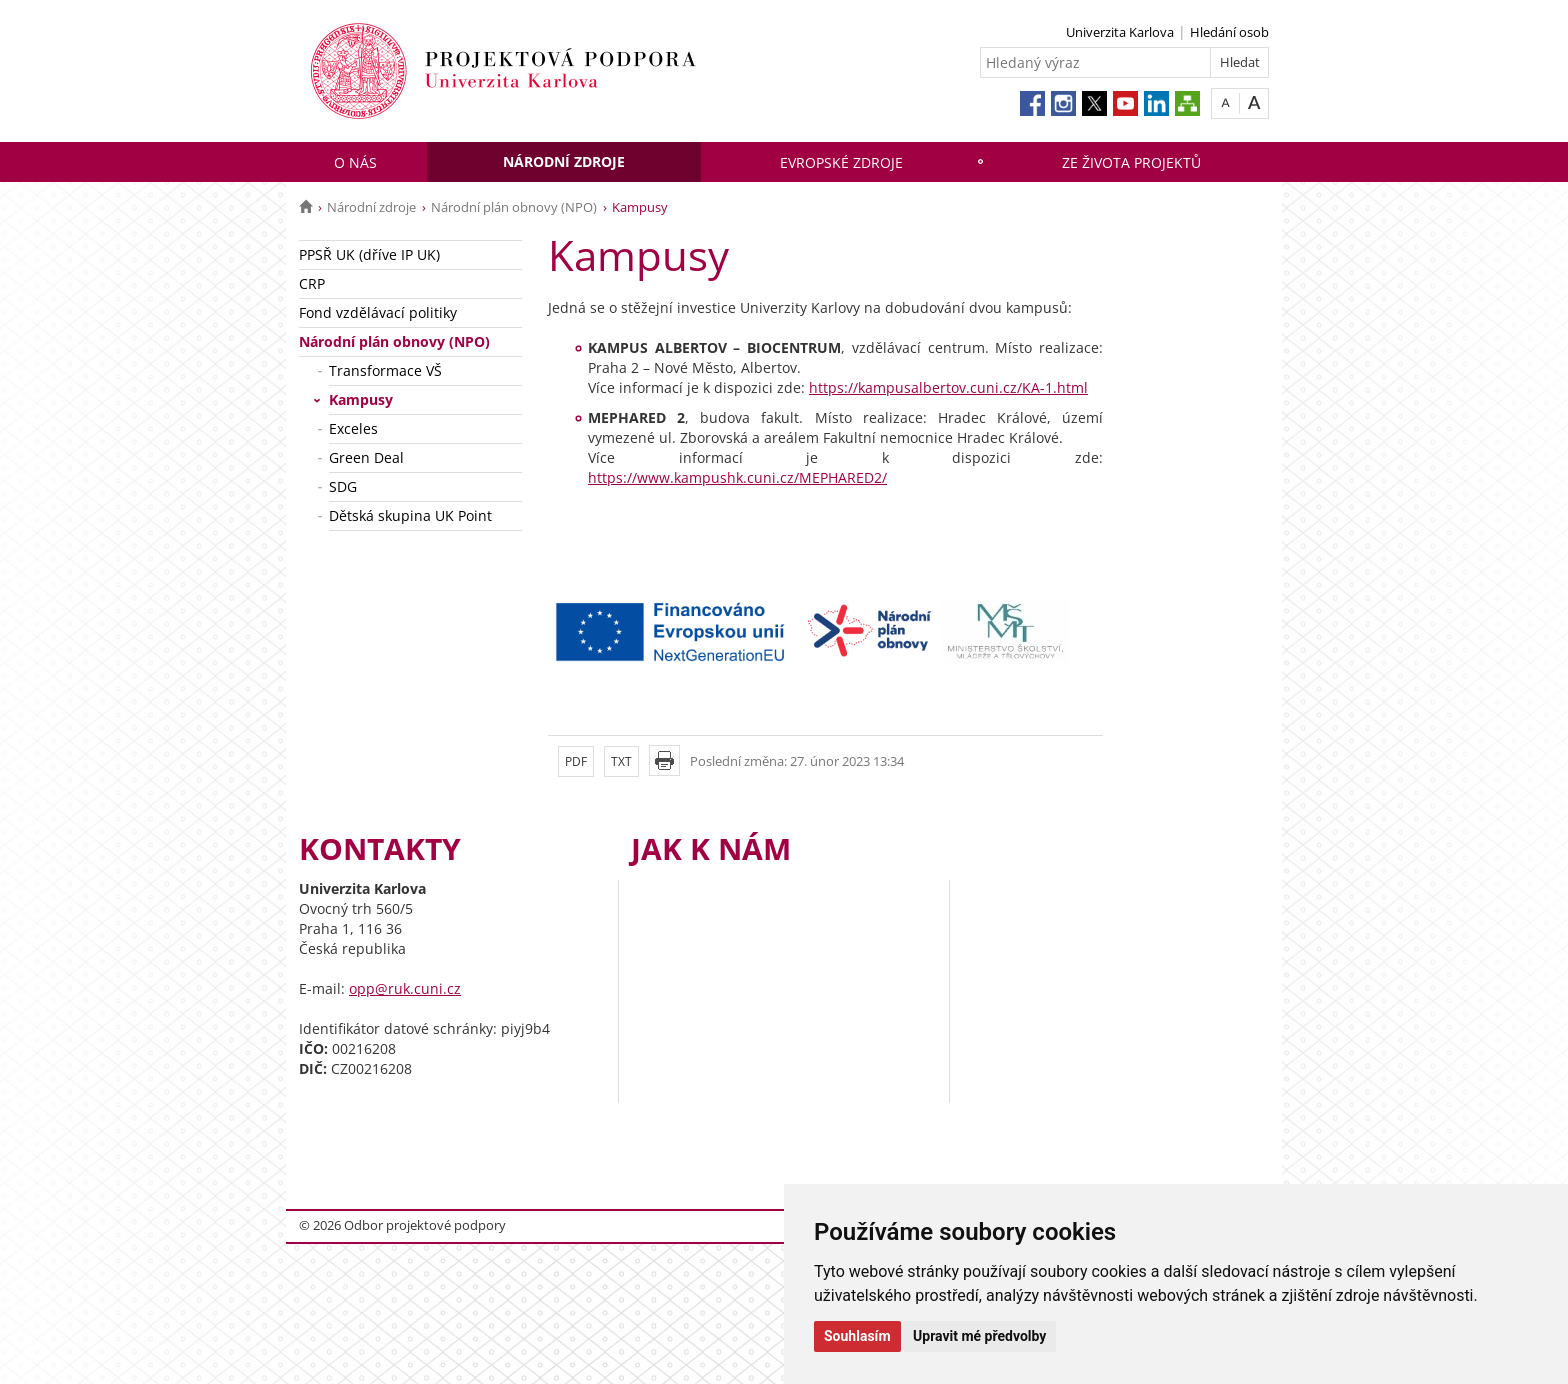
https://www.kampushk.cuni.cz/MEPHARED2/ (737, 477)
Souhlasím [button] (857, 1336)
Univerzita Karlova (1120, 32)
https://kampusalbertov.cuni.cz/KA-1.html (948, 387)
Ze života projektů (1131, 162)
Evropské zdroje (841, 162)
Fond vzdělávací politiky (378, 312)
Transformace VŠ (385, 370)
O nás (355, 162)
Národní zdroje (564, 161)
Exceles (353, 428)
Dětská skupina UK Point (410, 515)
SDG (343, 486)
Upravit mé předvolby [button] (979, 1336)
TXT (621, 761)
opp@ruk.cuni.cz (405, 988)
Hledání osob (1229, 32)
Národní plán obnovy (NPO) (514, 207)
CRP (312, 283)
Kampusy (361, 399)
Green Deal (366, 457)
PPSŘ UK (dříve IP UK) (369, 254)
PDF (576, 761)
